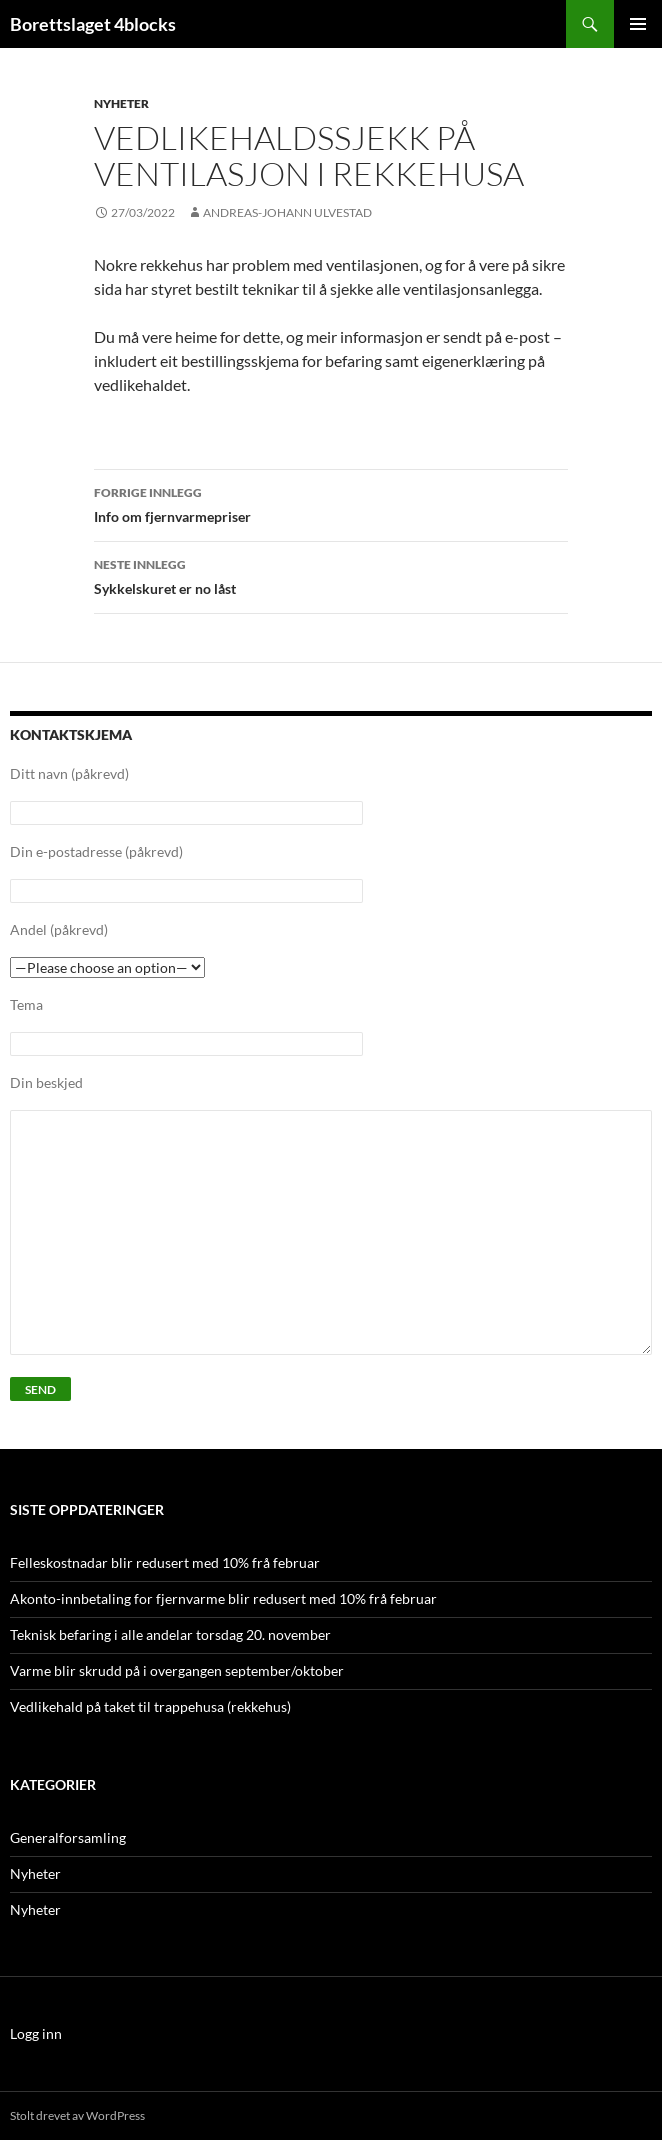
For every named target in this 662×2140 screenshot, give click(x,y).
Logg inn (36, 2033)
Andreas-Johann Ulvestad (287, 212)
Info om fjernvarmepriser (331, 503)
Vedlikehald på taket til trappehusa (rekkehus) (150, 1706)
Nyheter (121, 103)
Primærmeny (638, 24)
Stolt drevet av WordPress (77, 2115)
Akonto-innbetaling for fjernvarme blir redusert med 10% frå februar (223, 1598)
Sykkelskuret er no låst (331, 575)
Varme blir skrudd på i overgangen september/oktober (177, 1670)
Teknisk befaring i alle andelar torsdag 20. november (170, 1634)
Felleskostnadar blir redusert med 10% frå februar (165, 1562)
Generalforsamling (68, 1837)
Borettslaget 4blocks (93, 24)
